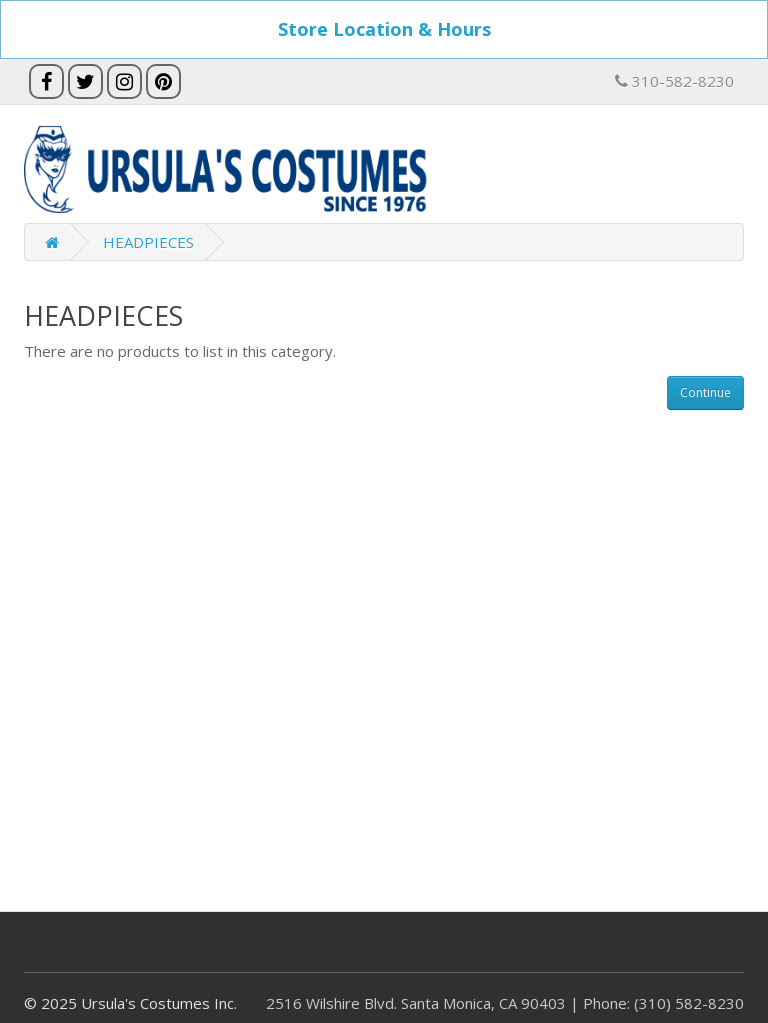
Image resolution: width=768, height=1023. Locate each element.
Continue (705, 392)
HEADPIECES (148, 242)
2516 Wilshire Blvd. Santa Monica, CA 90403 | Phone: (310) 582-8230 (505, 1003)
